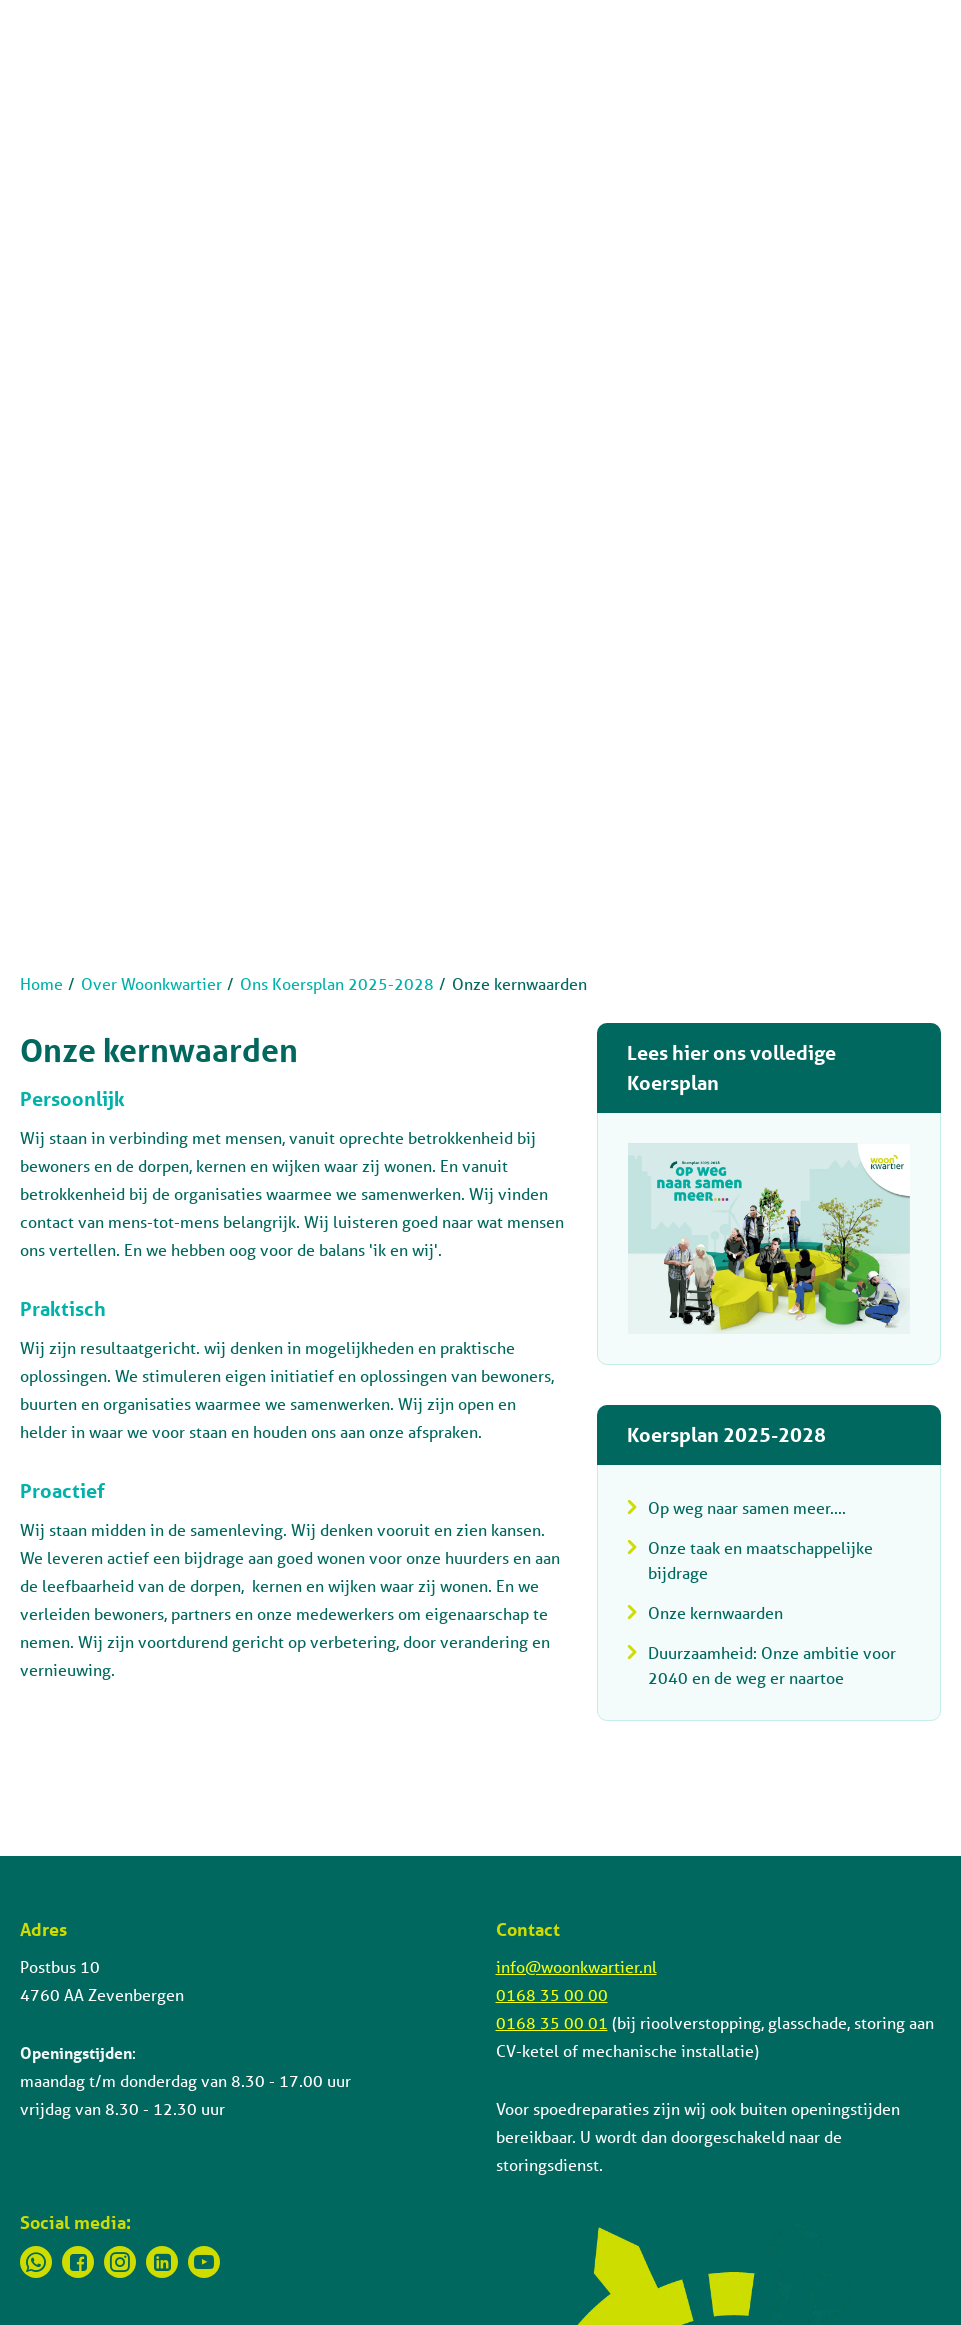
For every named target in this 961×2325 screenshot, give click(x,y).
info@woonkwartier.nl (576, 1966)
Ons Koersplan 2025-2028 (337, 983)
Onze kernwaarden (715, 1612)
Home (41, 983)
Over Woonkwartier (151, 983)
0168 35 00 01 (552, 2022)
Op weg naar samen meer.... (747, 1507)
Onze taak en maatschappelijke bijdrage (760, 1560)
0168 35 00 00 (552, 1994)
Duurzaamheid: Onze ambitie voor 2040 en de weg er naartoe (772, 1665)
